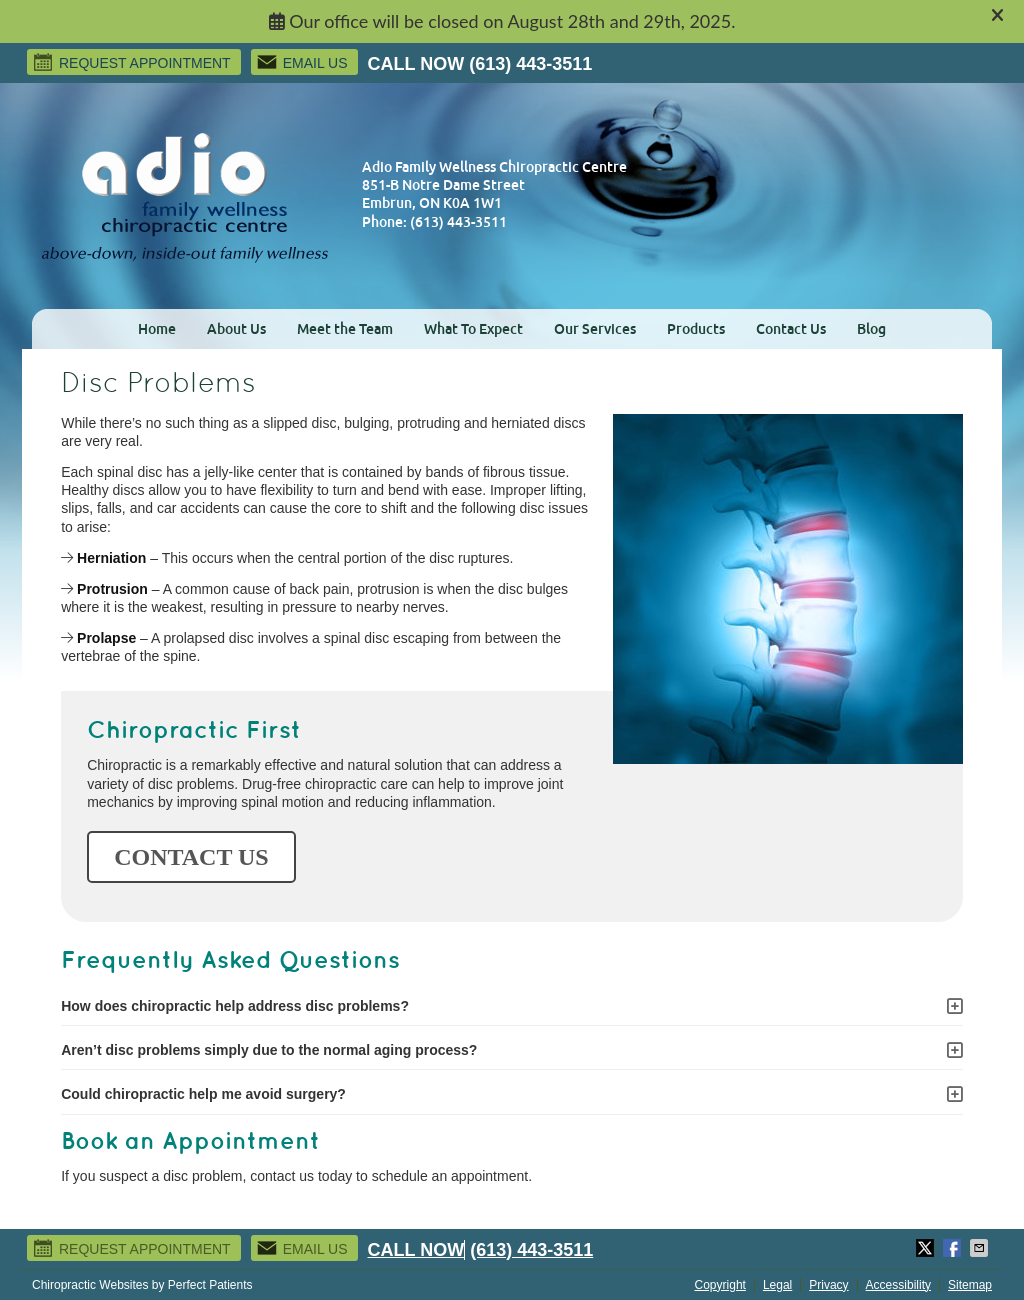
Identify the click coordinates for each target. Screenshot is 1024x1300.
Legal (777, 1285)
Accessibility (898, 1285)
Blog (871, 329)
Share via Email (981, 1248)
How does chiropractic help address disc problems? (235, 1006)
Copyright (720, 1285)
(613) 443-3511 (530, 64)
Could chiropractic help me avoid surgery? (203, 1094)
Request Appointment (131, 62)
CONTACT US (191, 857)
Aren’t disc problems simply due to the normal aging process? (269, 1050)
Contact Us (791, 329)
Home (157, 329)
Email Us (302, 62)
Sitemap (970, 1285)
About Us (236, 329)
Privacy (828, 1285)
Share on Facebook (954, 1248)
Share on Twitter (927, 1248)
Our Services (595, 329)
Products (696, 329)
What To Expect (473, 329)
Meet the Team (345, 329)
